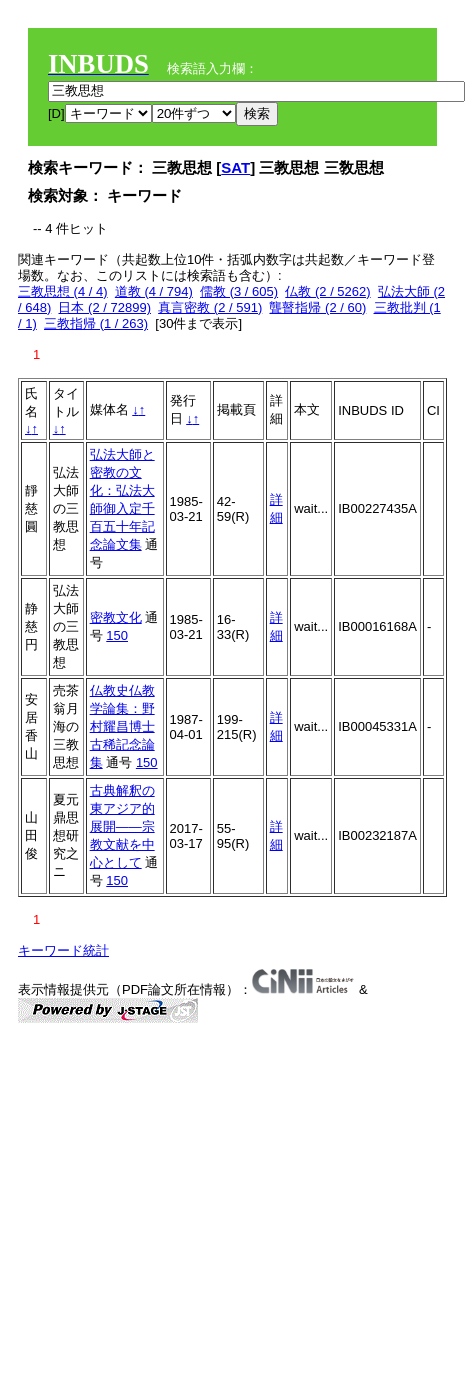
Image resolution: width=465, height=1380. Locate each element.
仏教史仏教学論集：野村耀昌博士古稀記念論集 (122, 726)
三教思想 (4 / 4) (63, 291)
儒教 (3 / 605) (239, 291)
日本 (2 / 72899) (104, 307)
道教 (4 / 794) (154, 291)
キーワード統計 (63, 950)
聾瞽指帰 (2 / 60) (317, 307)
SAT (235, 167)
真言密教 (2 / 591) (210, 307)
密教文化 (116, 617)
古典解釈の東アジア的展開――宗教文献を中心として (122, 826)
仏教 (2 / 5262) (327, 291)
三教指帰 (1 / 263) (96, 323)
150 (117, 635)
